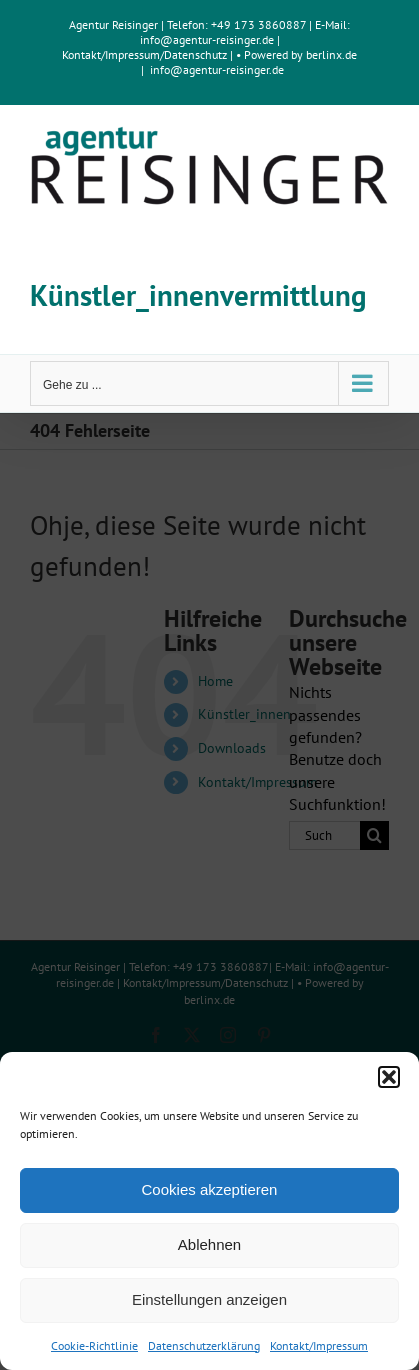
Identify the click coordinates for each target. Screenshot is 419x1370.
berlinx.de (330, 54)
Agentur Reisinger (113, 24)
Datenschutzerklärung (204, 1345)
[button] (389, 1077)
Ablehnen (209, 1244)
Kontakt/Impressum (319, 1345)
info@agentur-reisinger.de (208, 39)
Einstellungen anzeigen (209, 1299)
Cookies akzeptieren (210, 1189)
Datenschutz (195, 54)
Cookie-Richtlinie (94, 1345)
